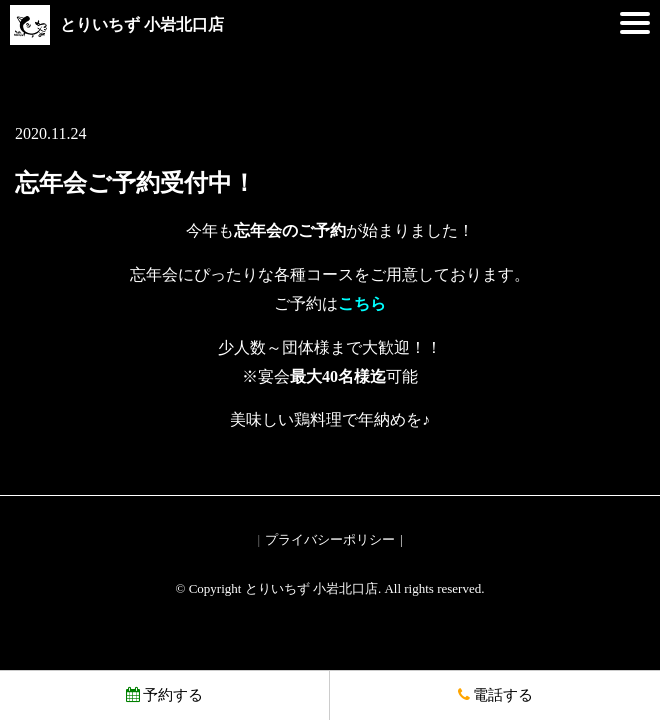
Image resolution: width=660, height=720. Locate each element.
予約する (164, 695)
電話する (495, 695)
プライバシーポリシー (330, 539)
